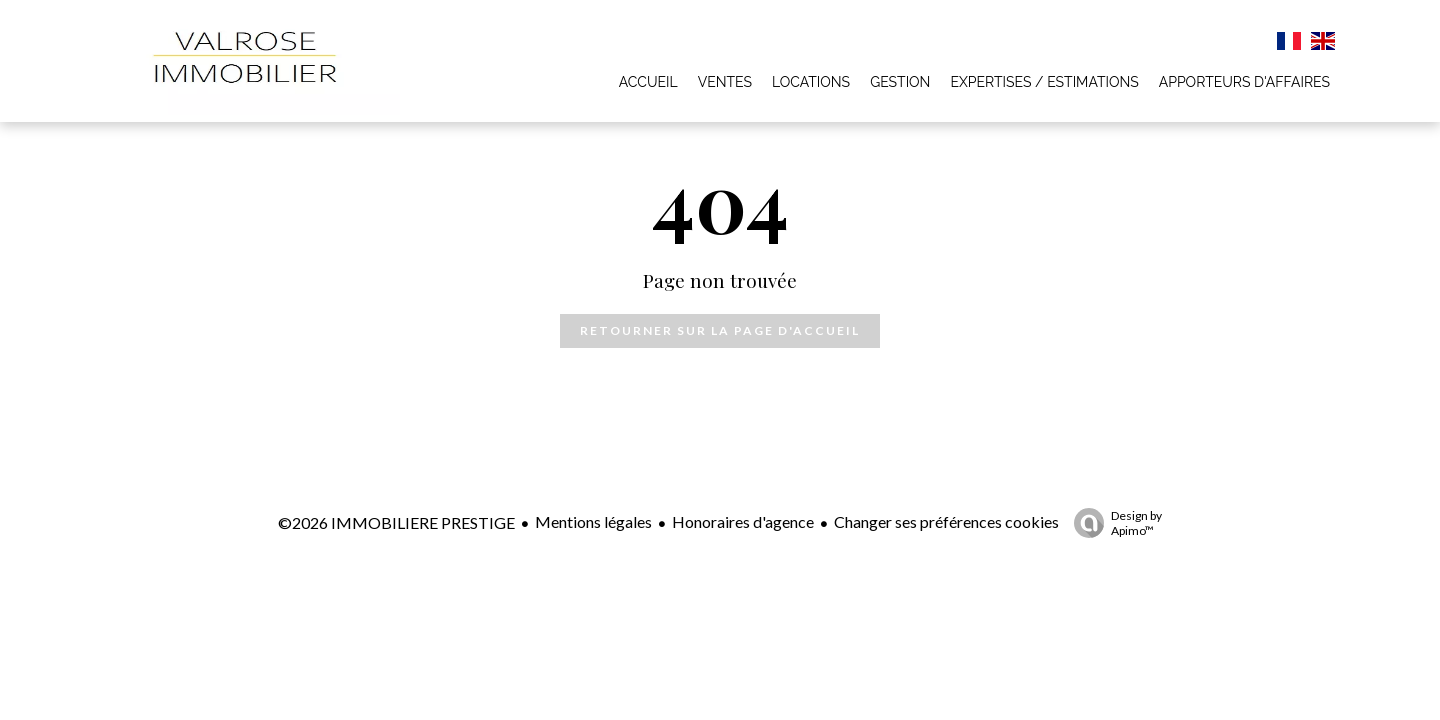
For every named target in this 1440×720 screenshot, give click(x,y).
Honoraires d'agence (743, 521)
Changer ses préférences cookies (946, 521)
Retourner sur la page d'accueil (720, 330)
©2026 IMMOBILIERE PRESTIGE (396, 522)
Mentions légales (593, 521)
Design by (1113, 523)
